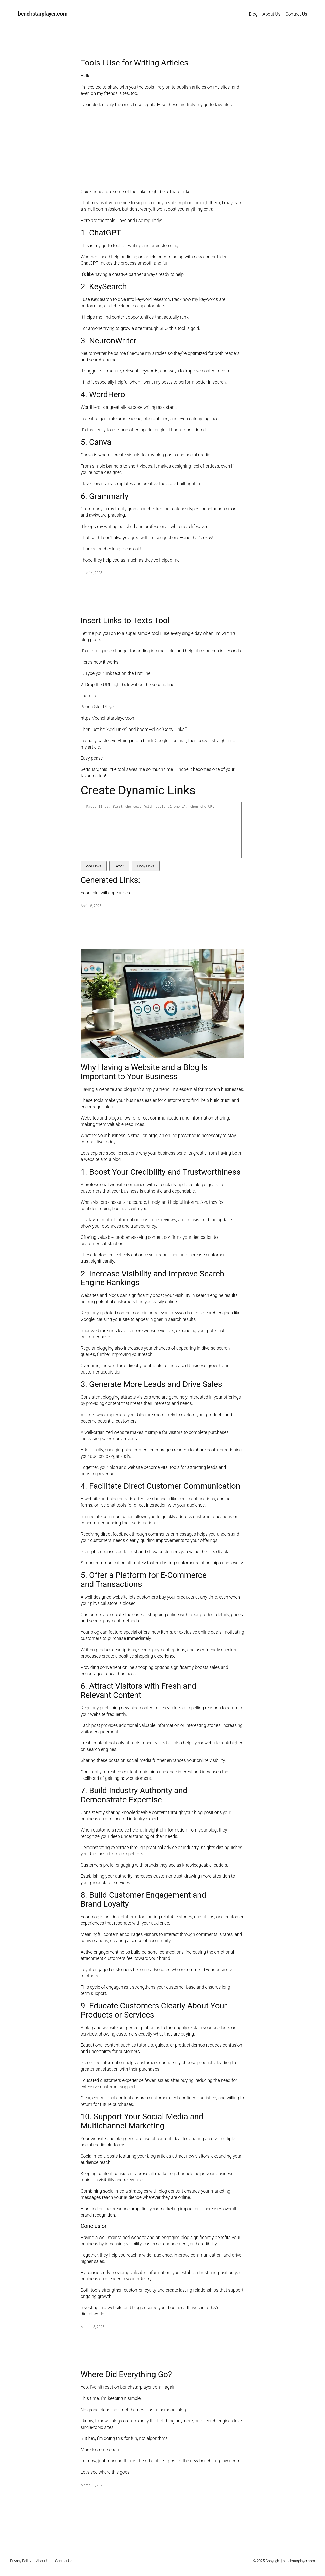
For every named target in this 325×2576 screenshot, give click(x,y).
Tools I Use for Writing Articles (134, 62)
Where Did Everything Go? (126, 2374)
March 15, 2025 (92, 2327)
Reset (119, 866)
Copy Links (145, 866)
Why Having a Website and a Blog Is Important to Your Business (144, 1072)
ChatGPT (105, 233)
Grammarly (109, 496)
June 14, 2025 (91, 573)
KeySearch (108, 286)
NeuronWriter (112, 340)
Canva (100, 442)
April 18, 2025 (91, 906)
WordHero (107, 394)
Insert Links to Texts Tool (125, 620)
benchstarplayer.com (42, 14)
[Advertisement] (162, 147)
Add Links (93, 866)
